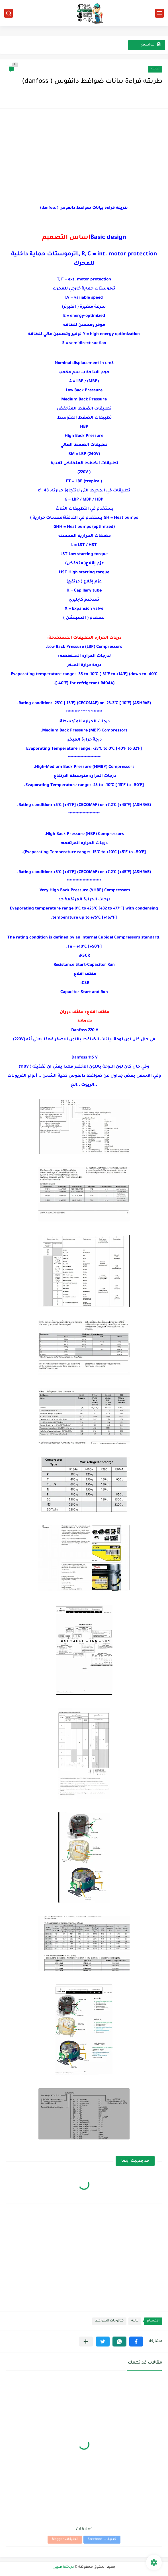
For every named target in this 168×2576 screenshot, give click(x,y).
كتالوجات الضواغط (109, 2321)
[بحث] (8, 13)
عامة (155, 69)
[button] (136, 2341)
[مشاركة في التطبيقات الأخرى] (86, 2341)
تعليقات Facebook (102, 2539)
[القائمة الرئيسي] (159, 13)
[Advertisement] (84, 154)
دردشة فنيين (63, 2567)
